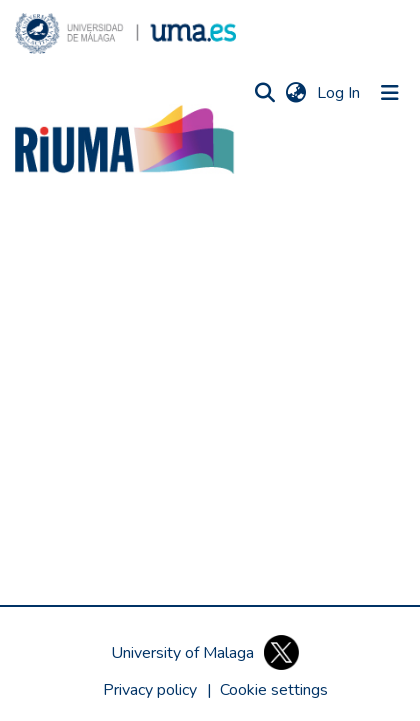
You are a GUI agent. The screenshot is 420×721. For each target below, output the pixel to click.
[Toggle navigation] (390, 93)
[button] (125, 33)
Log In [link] (339, 93)
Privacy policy (150, 690)
